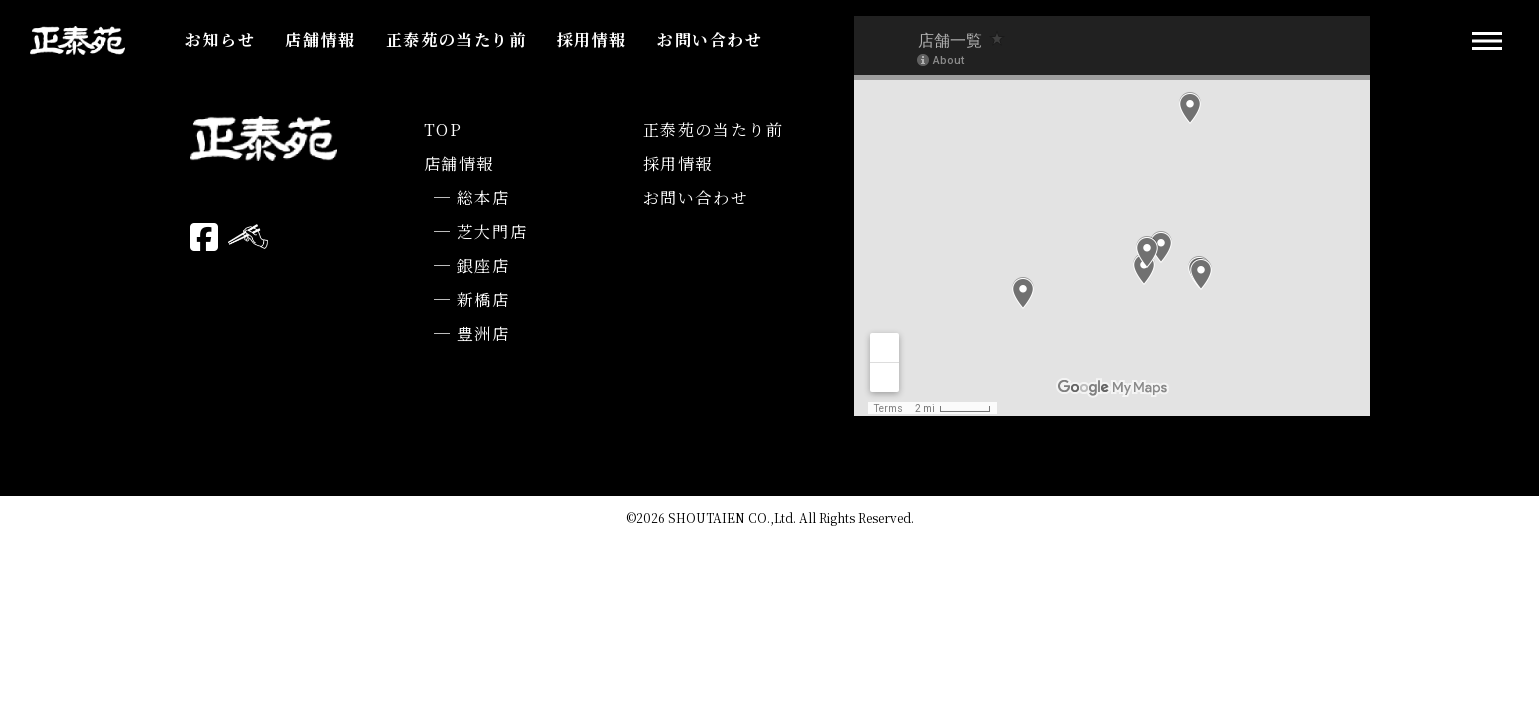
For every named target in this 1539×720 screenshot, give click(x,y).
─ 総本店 (472, 197)
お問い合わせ (710, 39)
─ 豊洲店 (472, 333)
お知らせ (220, 39)
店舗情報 (320, 39)
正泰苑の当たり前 (456, 39)
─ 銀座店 (472, 265)
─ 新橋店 (472, 299)
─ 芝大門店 (481, 231)
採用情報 (592, 39)
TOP (443, 129)
